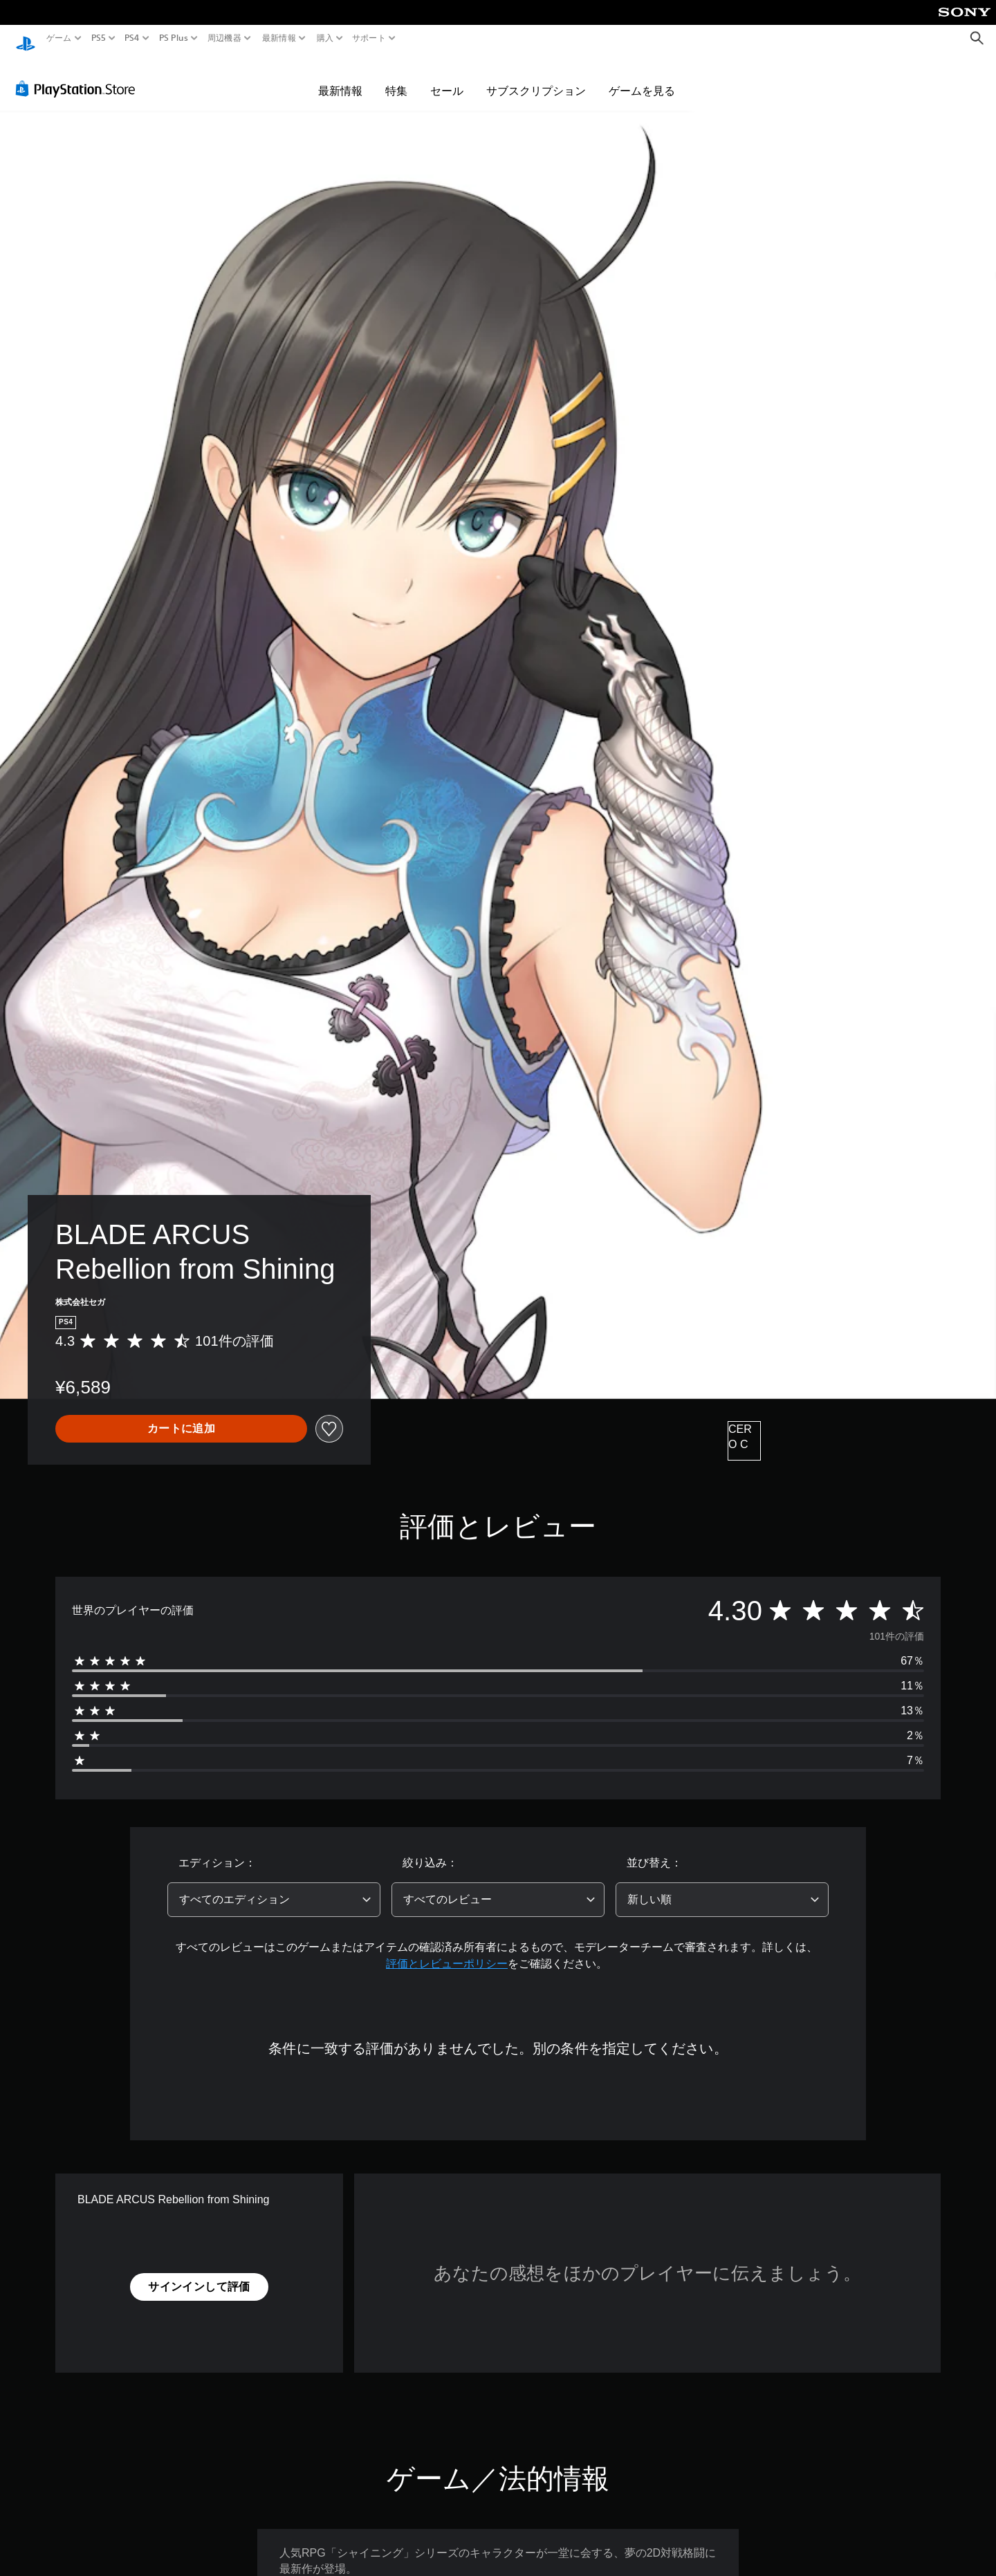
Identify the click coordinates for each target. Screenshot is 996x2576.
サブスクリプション (536, 77)
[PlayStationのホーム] (25, 38)
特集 (396, 77)
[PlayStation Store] (79, 75)
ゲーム (59, 38)
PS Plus (172, 38)
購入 (324, 38)
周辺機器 (224, 38)
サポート (369, 38)
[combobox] (273, 1886)
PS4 (132, 38)
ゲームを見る (642, 77)
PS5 (98, 38)
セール (446, 77)
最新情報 (279, 38)
